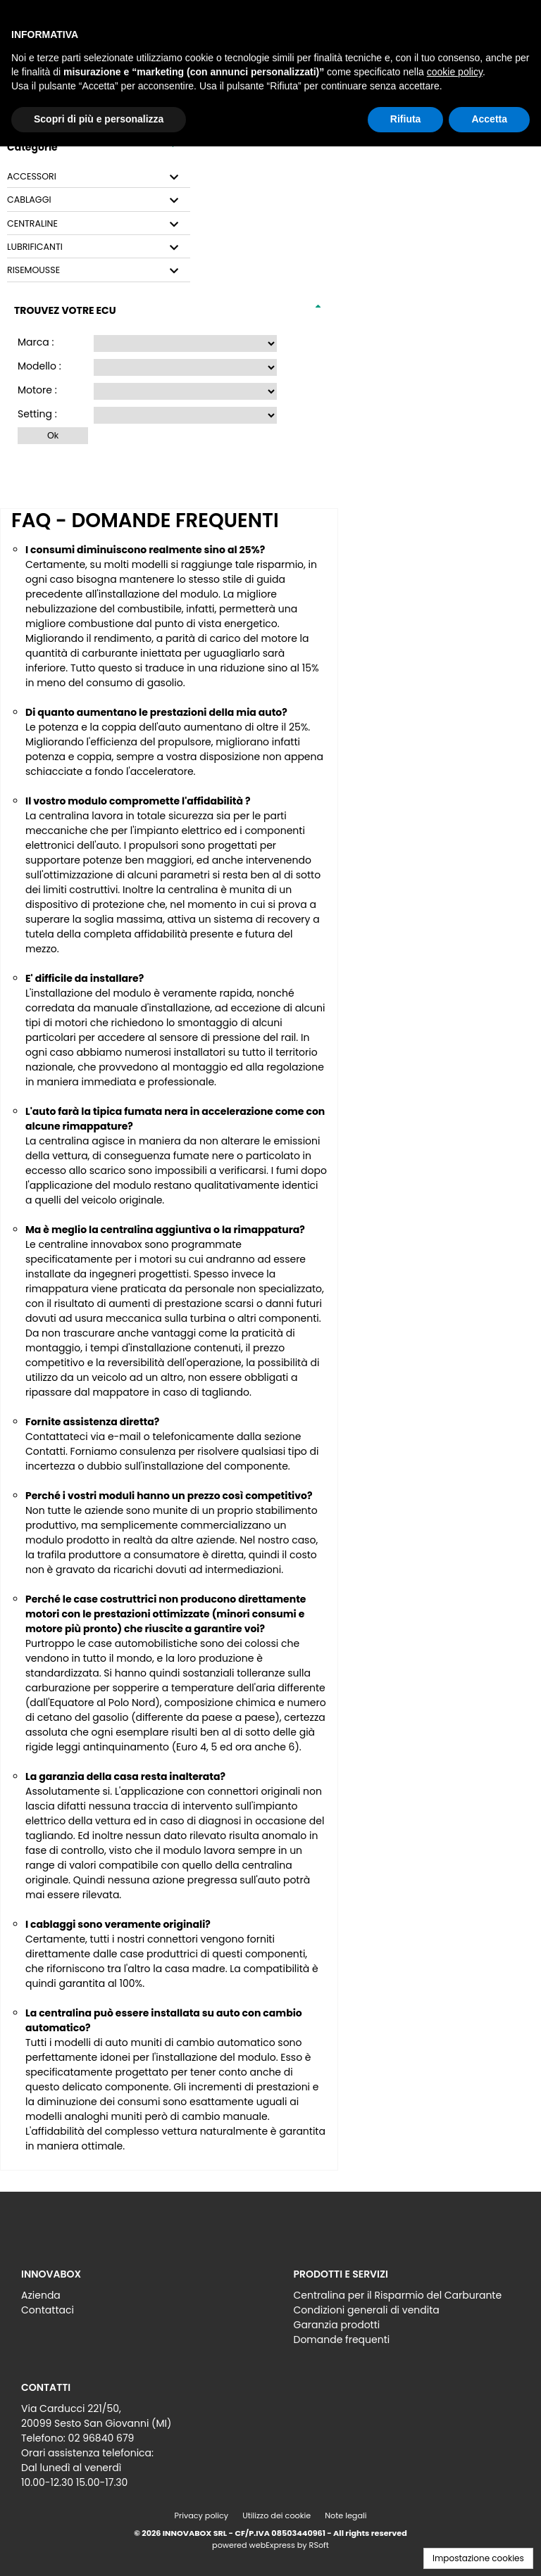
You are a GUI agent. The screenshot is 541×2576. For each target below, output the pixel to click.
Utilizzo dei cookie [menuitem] (276, 2515)
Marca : (36, 342)
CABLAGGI (29, 200)
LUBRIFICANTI (35, 247)
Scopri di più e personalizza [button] (98, 119)
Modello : (39, 366)
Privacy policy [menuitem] (202, 2515)
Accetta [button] (489, 119)
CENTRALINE (32, 223)
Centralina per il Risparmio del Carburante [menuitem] (398, 2295)
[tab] (98, 177)
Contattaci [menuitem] (47, 2310)
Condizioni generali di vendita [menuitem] (367, 2310)
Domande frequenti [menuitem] (342, 2339)
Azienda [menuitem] (41, 2295)
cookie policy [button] (455, 71)
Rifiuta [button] (405, 119)
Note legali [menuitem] (345, 2515)
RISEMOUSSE (33, 270)
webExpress (272, 2545)
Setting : (37, 414)
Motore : (37, 390)
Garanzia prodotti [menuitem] (337, 2325)
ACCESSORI (31, 176)
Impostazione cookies (478, 2558)
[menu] (134, 2299)
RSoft (319, 2545)
